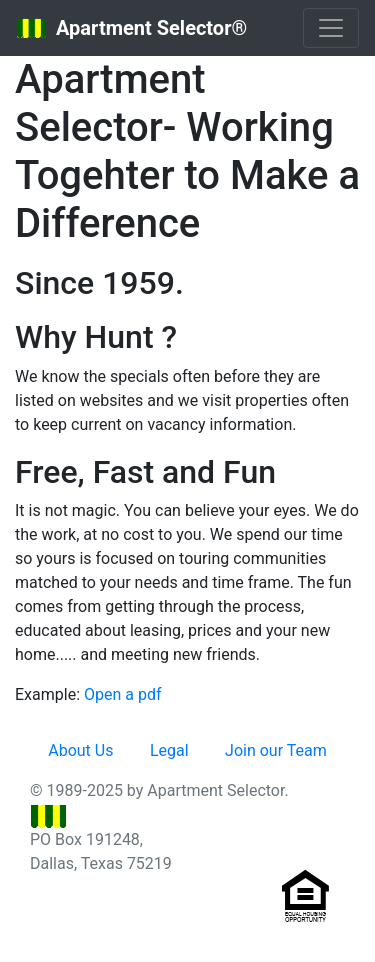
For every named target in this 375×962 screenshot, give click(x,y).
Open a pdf (123, 694)
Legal (169, 750)
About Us (80, 750)
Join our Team (276, 750)
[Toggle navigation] (331, 28)
